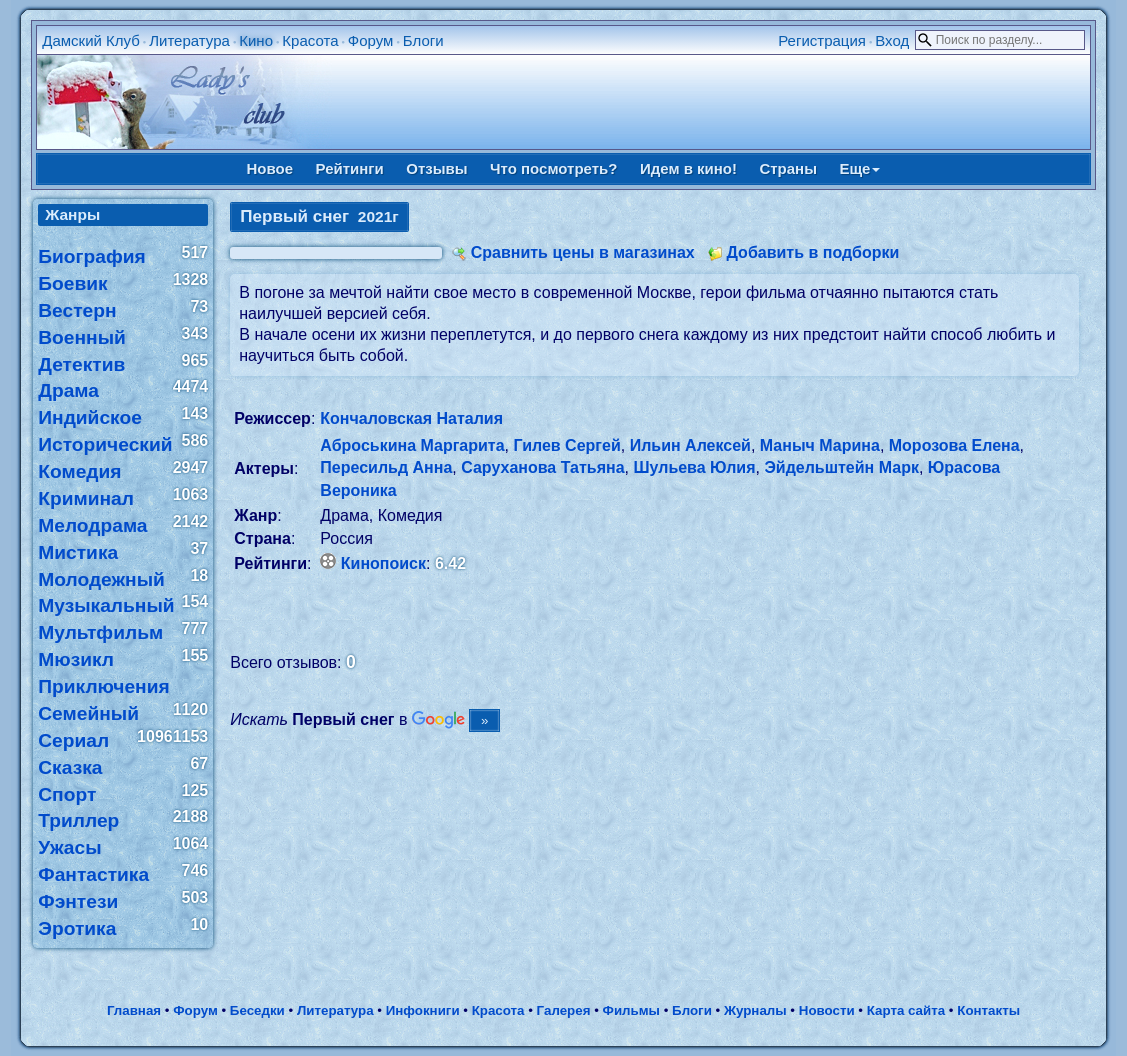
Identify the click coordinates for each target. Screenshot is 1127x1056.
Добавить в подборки (813, 252)
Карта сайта (906, 1010)
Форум (371, 40)
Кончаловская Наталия (411, 418)
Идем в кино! (688, 168)
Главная (134, 1010)
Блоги (423, 40)
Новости (827, 1010)
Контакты (988, 1010)
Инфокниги (423, 1010)
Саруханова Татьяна (542, 467)
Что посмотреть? (553, 168)
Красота (310, 40)
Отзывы (436, 168)
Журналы (755, 1010)
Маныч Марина (820, 445)
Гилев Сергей (566, 445)
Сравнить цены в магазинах (583, 252)
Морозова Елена (954, 445)
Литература (189, 40)
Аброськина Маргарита (412, 445)
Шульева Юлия (694, 467)
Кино (256, 40)
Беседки (257, 1010)
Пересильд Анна (386, 467)
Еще (859, 168)
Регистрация (822, 40)
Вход (892, 40)
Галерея (564, 1010)
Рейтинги (350, 168)
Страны (788, 168)
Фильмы (631, 1010)
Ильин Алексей (690, 445)
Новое (270, 168)
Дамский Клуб (91, 40)
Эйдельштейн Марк (841, 467)
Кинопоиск (383, 563)
